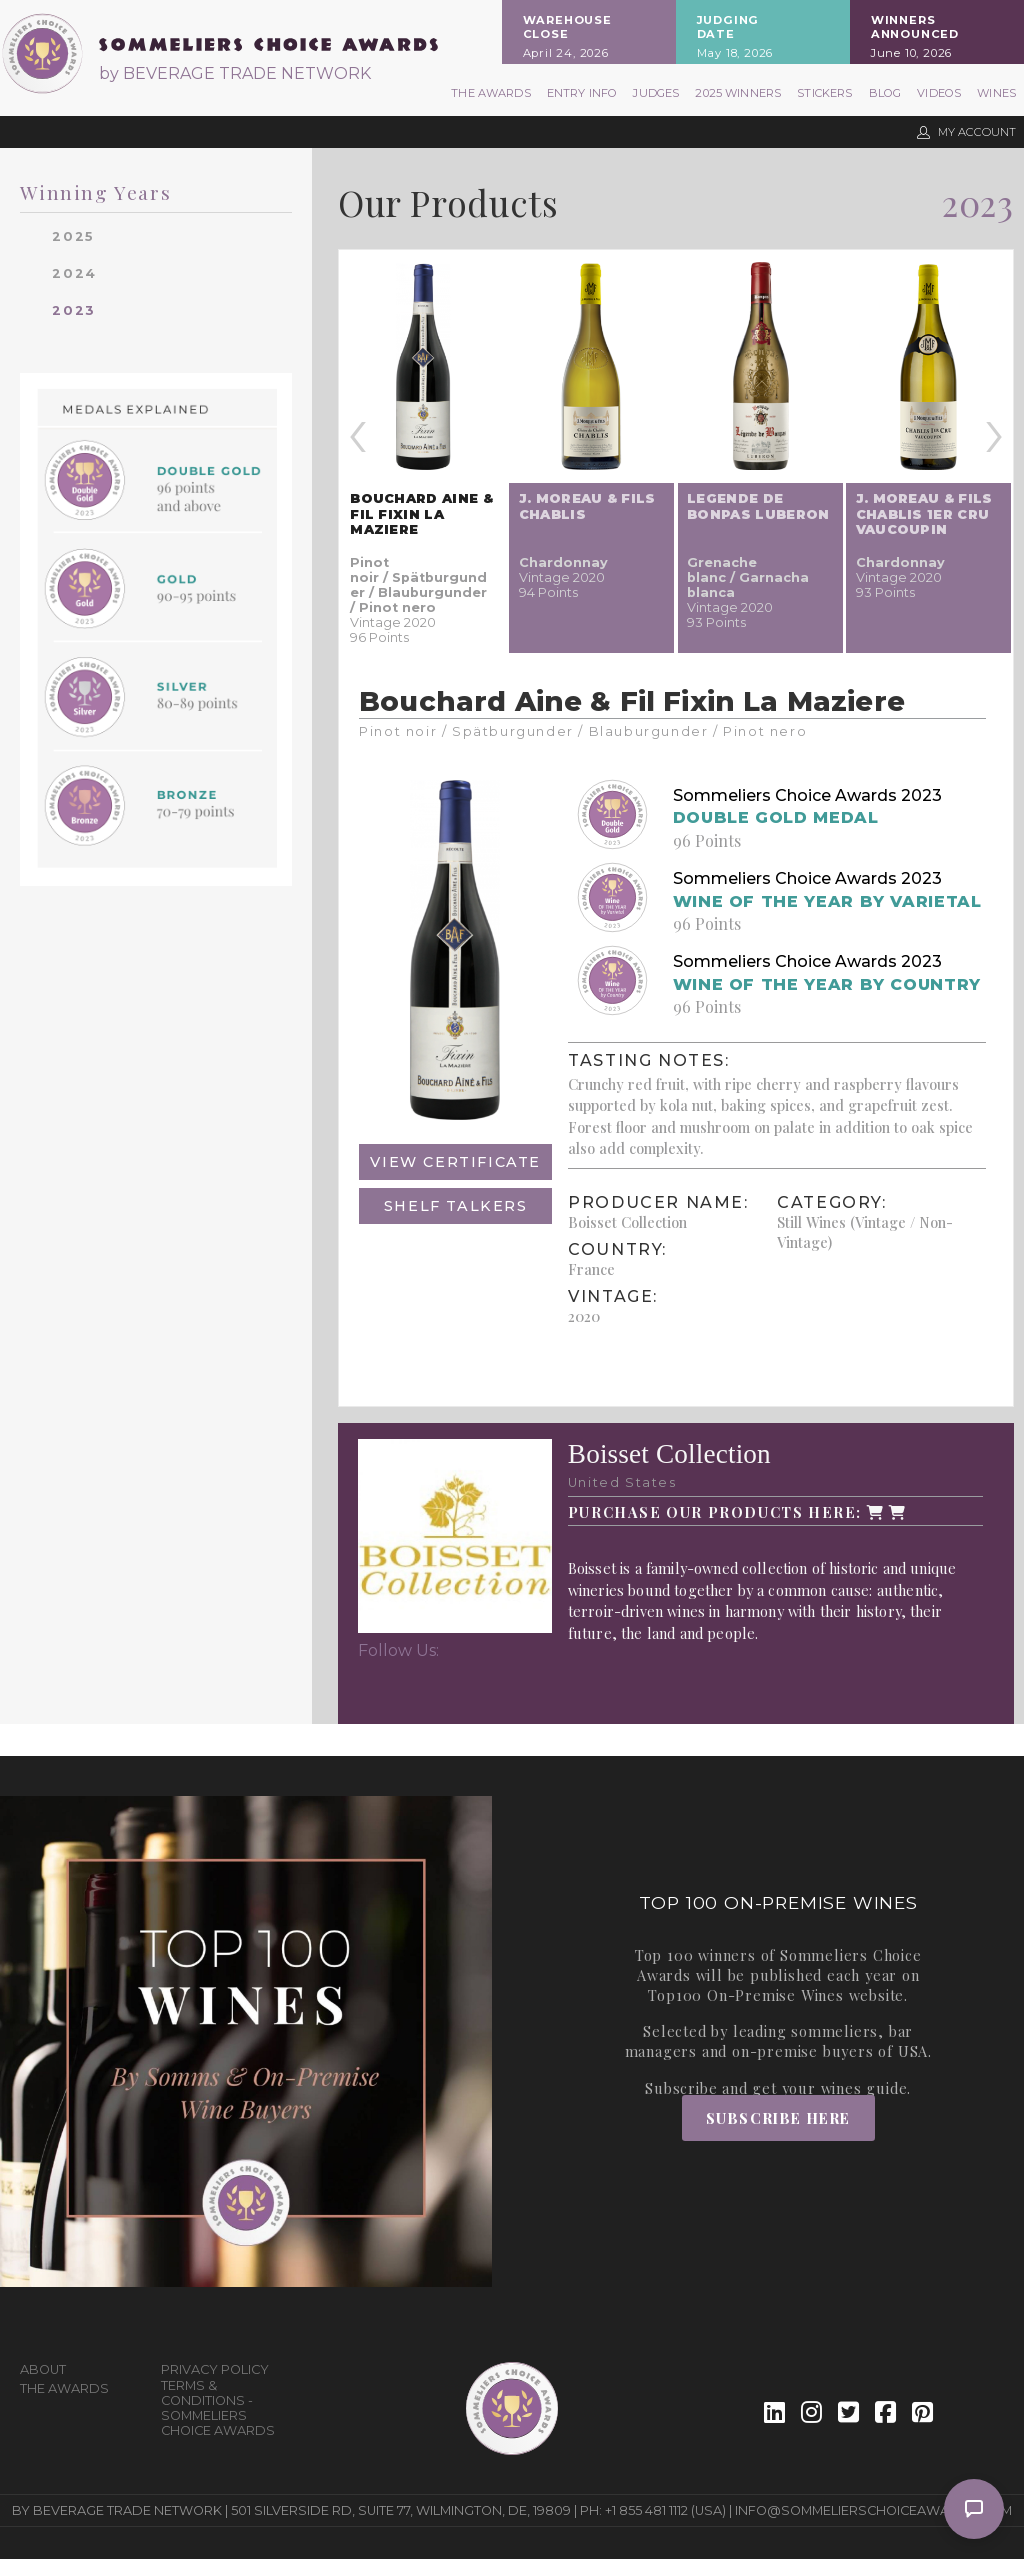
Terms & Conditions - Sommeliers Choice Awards (218, 2408)
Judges (656, 93)
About (43, 2369)
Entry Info (582, 93)
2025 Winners (738, 93)
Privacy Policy (215, 2369)
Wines (996, 93)
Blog (885, 93)
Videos (939, 93)
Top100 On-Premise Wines (745, 1995)
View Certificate (455, 1162)
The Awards (491, 93)
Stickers (824, 93)
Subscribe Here (778, 2118)
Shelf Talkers (456, 1206)
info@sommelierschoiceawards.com (873, 2510)
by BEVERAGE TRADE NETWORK (235, 73)
